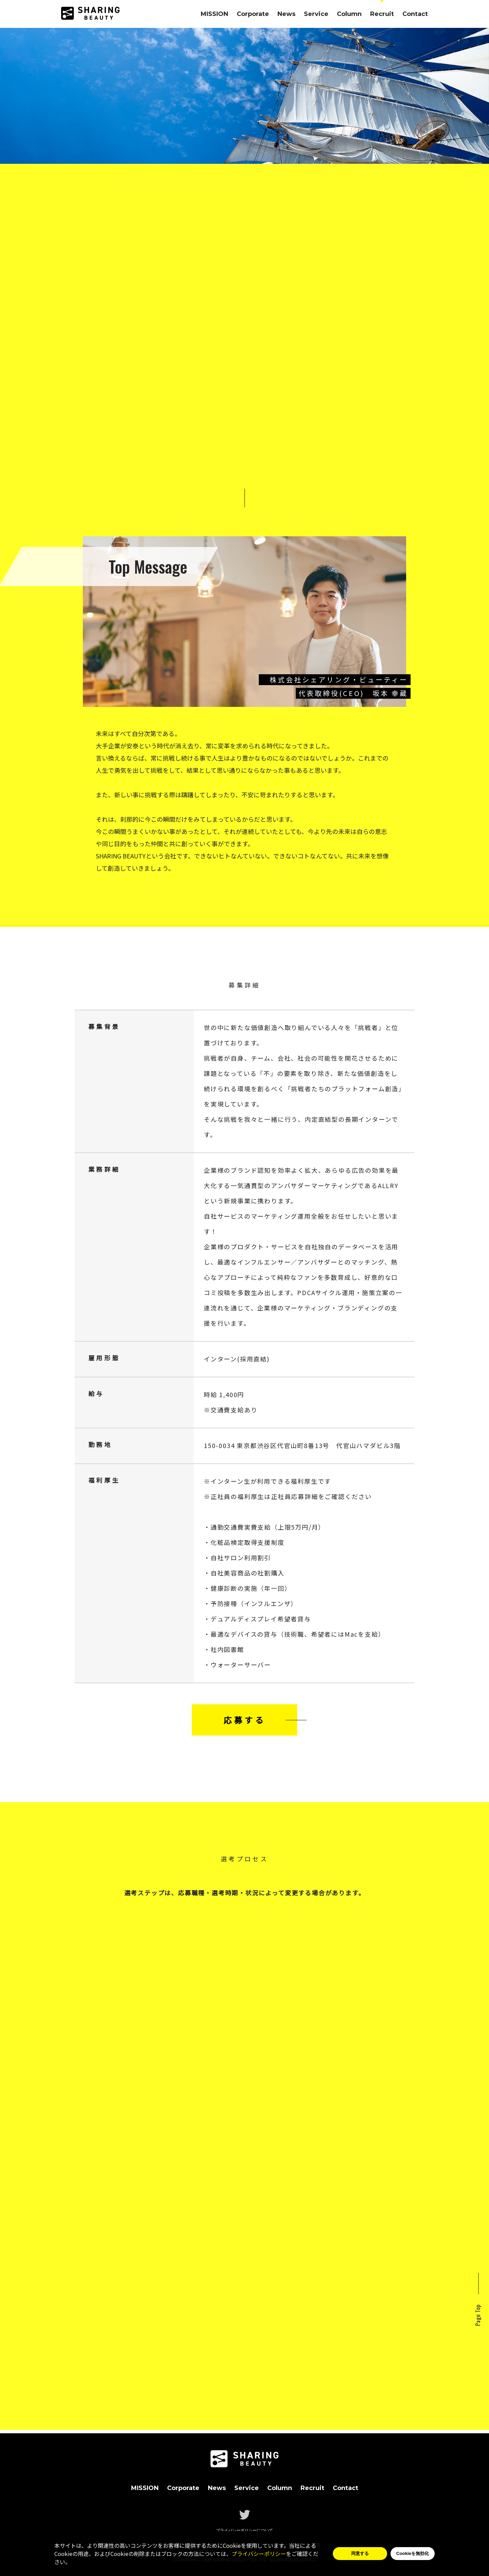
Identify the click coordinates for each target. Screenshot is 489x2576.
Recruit (382, 14)
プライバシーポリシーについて (244, 2530)
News (286, 14)
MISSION (214, 14)
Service (316, 14)
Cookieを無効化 (412, 2553)
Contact (415, 14)
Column (349, 14)
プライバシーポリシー (259, 2553)
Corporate (253, 14)
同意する (360, 2553)
